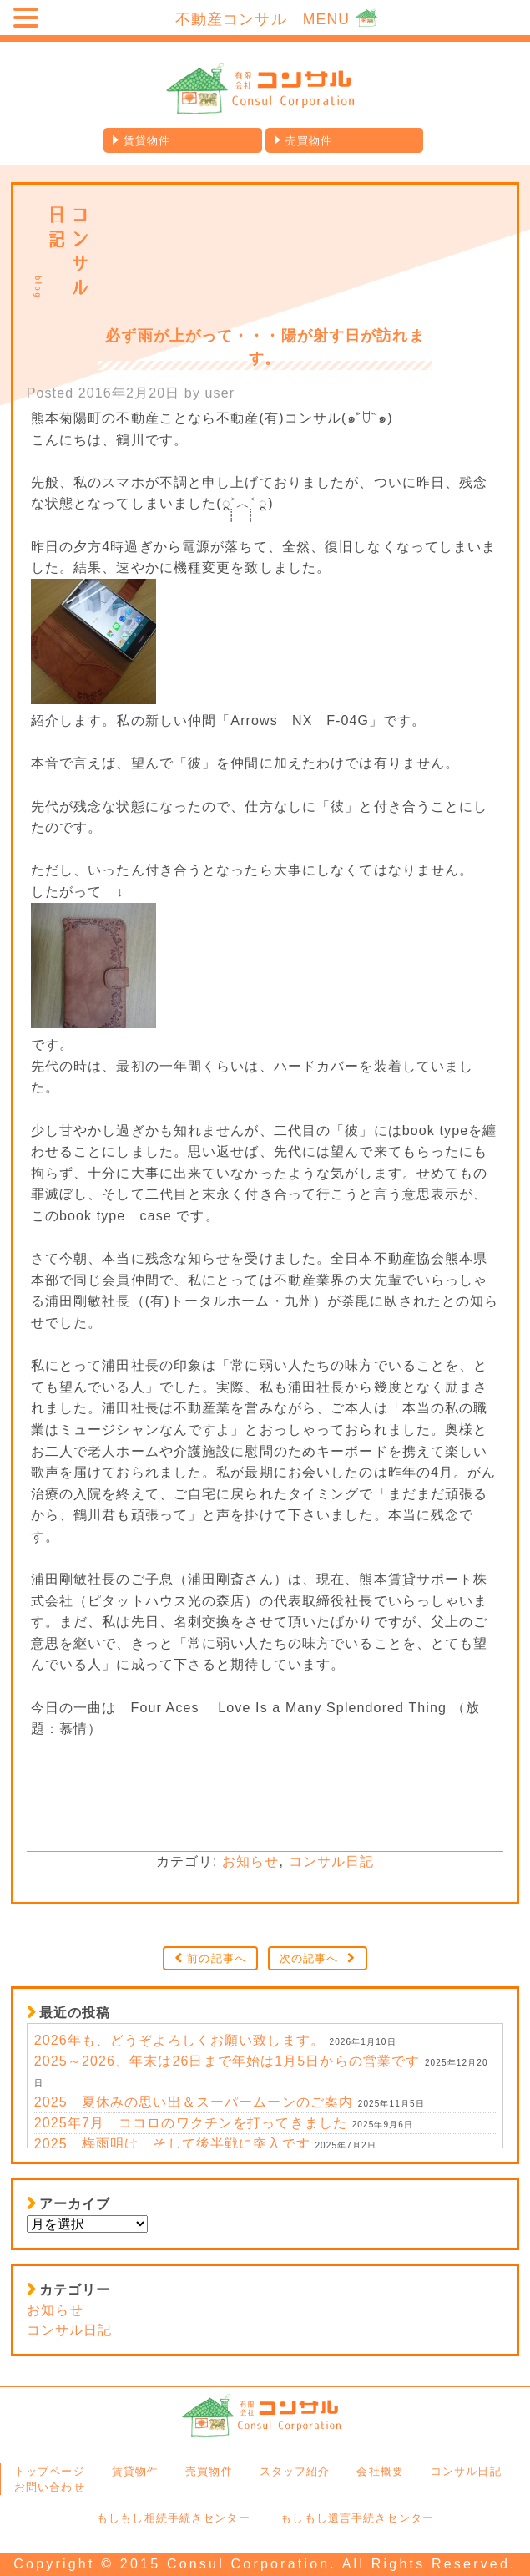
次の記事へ (309, 1958)
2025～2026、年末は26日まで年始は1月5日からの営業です (227, 2061)
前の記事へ (216, 1958)
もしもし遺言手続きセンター (357, 2518)
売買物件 (308, 140)
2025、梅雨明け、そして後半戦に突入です (172, 2144)
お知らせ (250, 1861)
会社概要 (379, 2471)
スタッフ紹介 (295, 2471)
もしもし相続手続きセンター (173, 2518)
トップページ (49, 2471)
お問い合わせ (49, 2487)
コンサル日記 (332, 1861)
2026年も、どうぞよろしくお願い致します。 (179, 2040)
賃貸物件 (147, 140)
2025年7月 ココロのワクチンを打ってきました (190, 2123)
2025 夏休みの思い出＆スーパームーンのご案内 (193, 2102)
